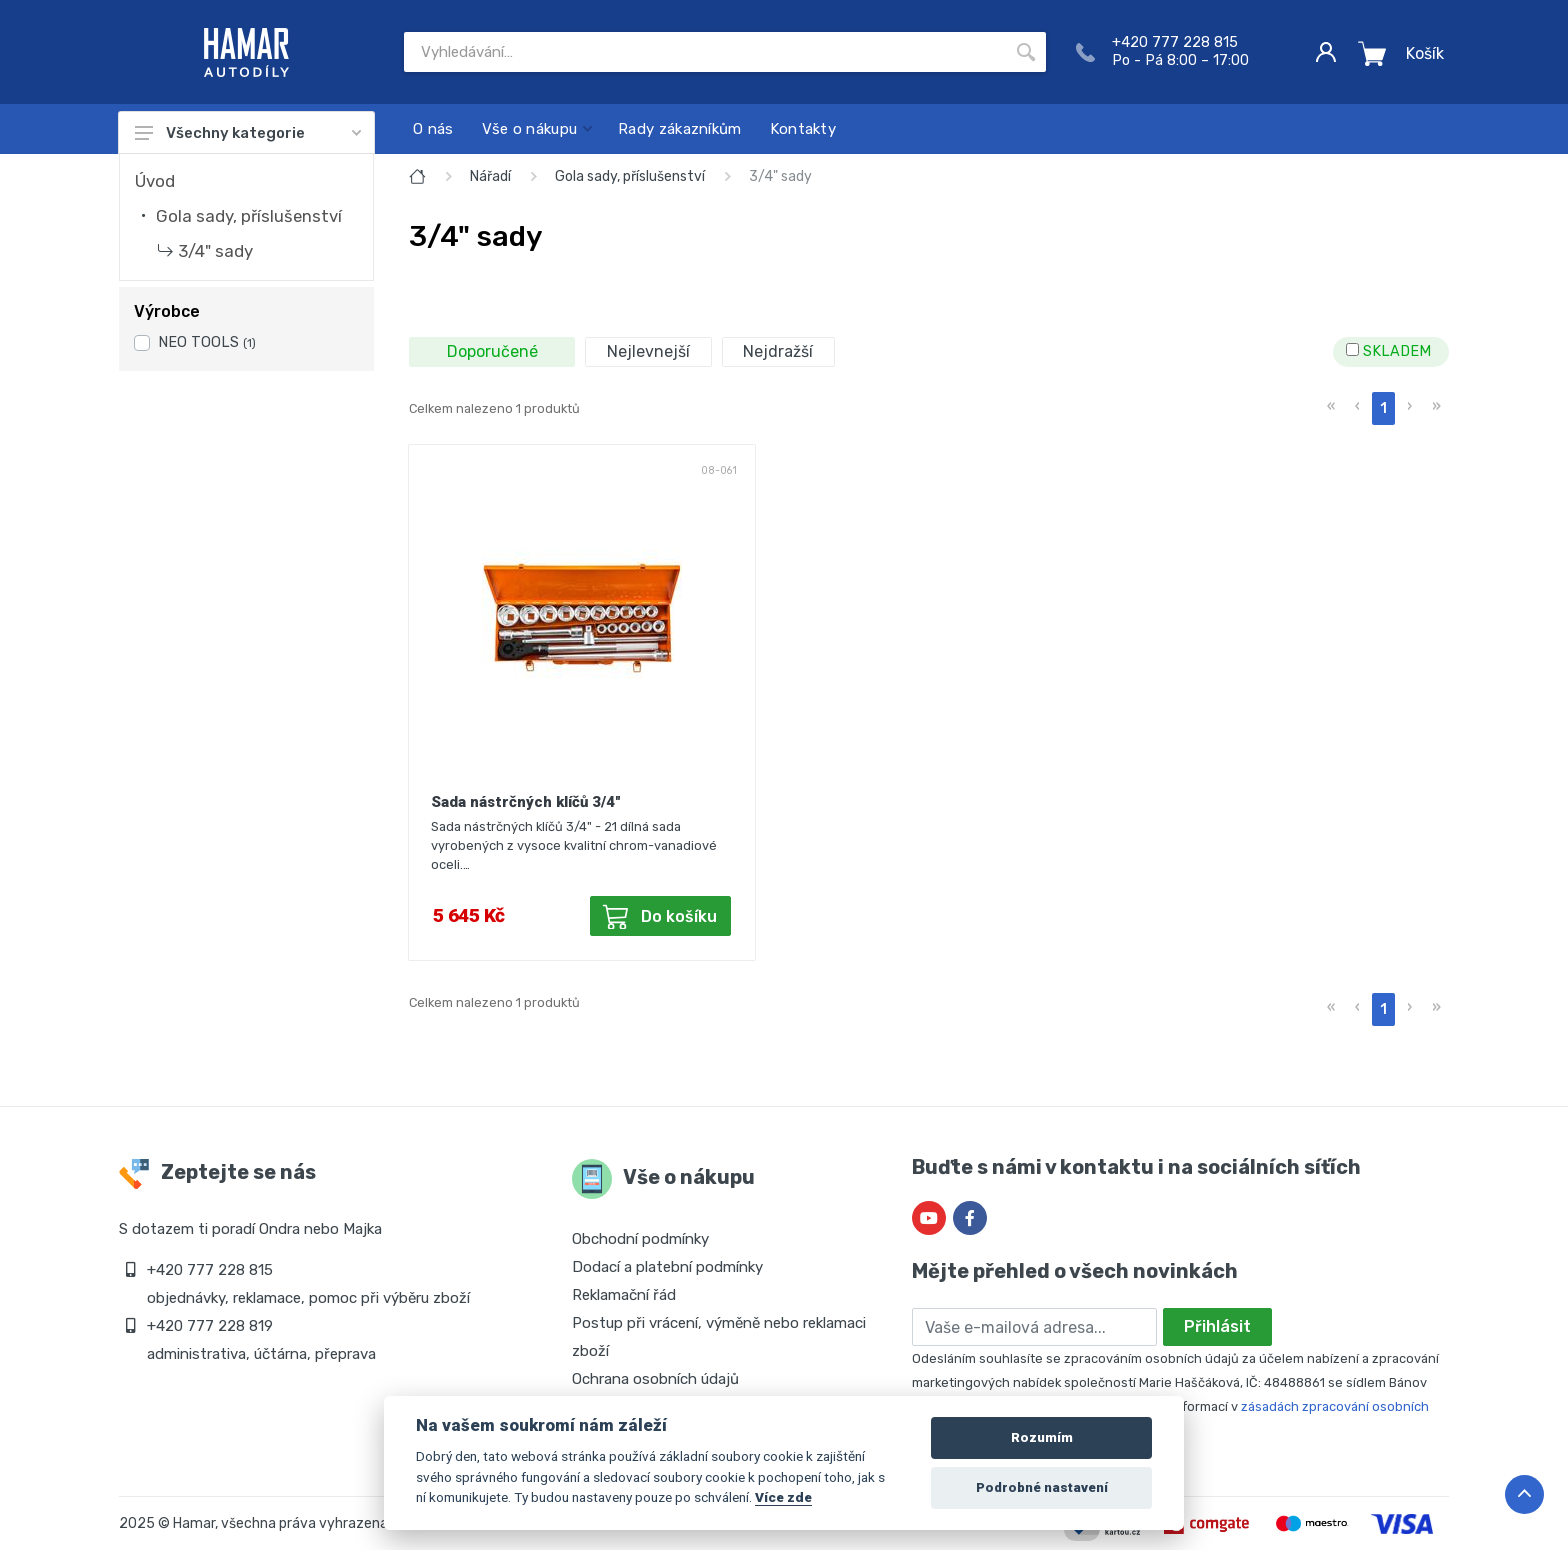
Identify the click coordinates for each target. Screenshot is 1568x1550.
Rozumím (1042, 1437)
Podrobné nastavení (1042, 1487)
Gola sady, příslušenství (249, 216)
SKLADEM (1388, 351)
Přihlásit (1217, 1326)
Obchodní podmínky (640, 1239)
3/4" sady (215, 251)
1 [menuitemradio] (1383, 408)
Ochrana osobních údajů (655, 1379)
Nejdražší (778, 351)
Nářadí (490, 176)
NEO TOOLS (207, 342)
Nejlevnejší (648, 351)
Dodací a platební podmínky (667, 1267)
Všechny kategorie (248, 133)
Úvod (155, 181)
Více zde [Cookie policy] (783, 1497)
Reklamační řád (624, 1295)
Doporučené (492, 351)
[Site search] (705, 52)
